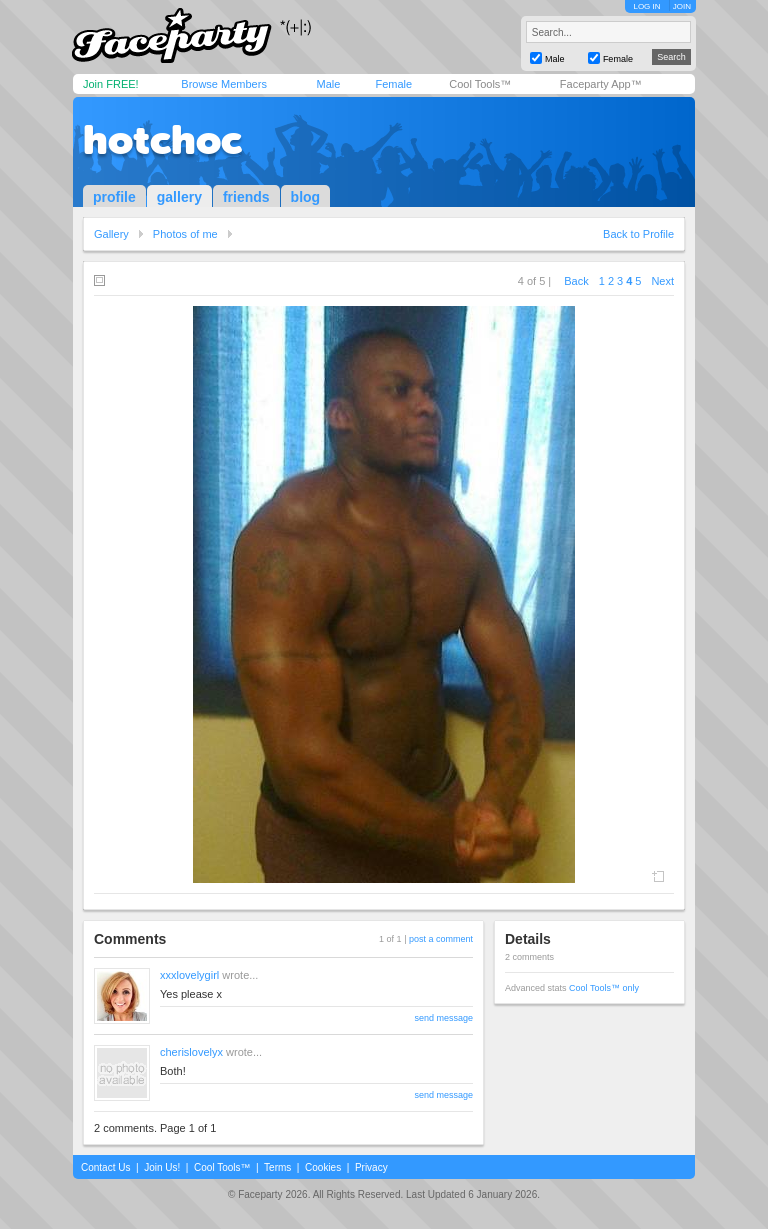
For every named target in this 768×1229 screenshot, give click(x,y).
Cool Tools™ (480, 84)
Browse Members (224, 84)
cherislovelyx (191, 1052)
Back (576, 281)
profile (114, 197)
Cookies (323, 1167)
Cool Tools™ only (604, 988)
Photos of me (185, 234)
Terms (277, 1167)
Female (393, 84)
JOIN (682, 6)
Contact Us (105, 1167)
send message (443, 1018)
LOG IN (646, 6)
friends (246, 197)
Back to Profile (638, 234)
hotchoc (162, 140)
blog (306, 197)
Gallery (111, 234)
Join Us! (162, 1167)
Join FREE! (111, 84)
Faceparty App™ (601, 84)
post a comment (441, 939)
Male (328, 84)
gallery (179, 197)
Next (662, 281)
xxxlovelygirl (189, 975)
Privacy (371, 1167)
